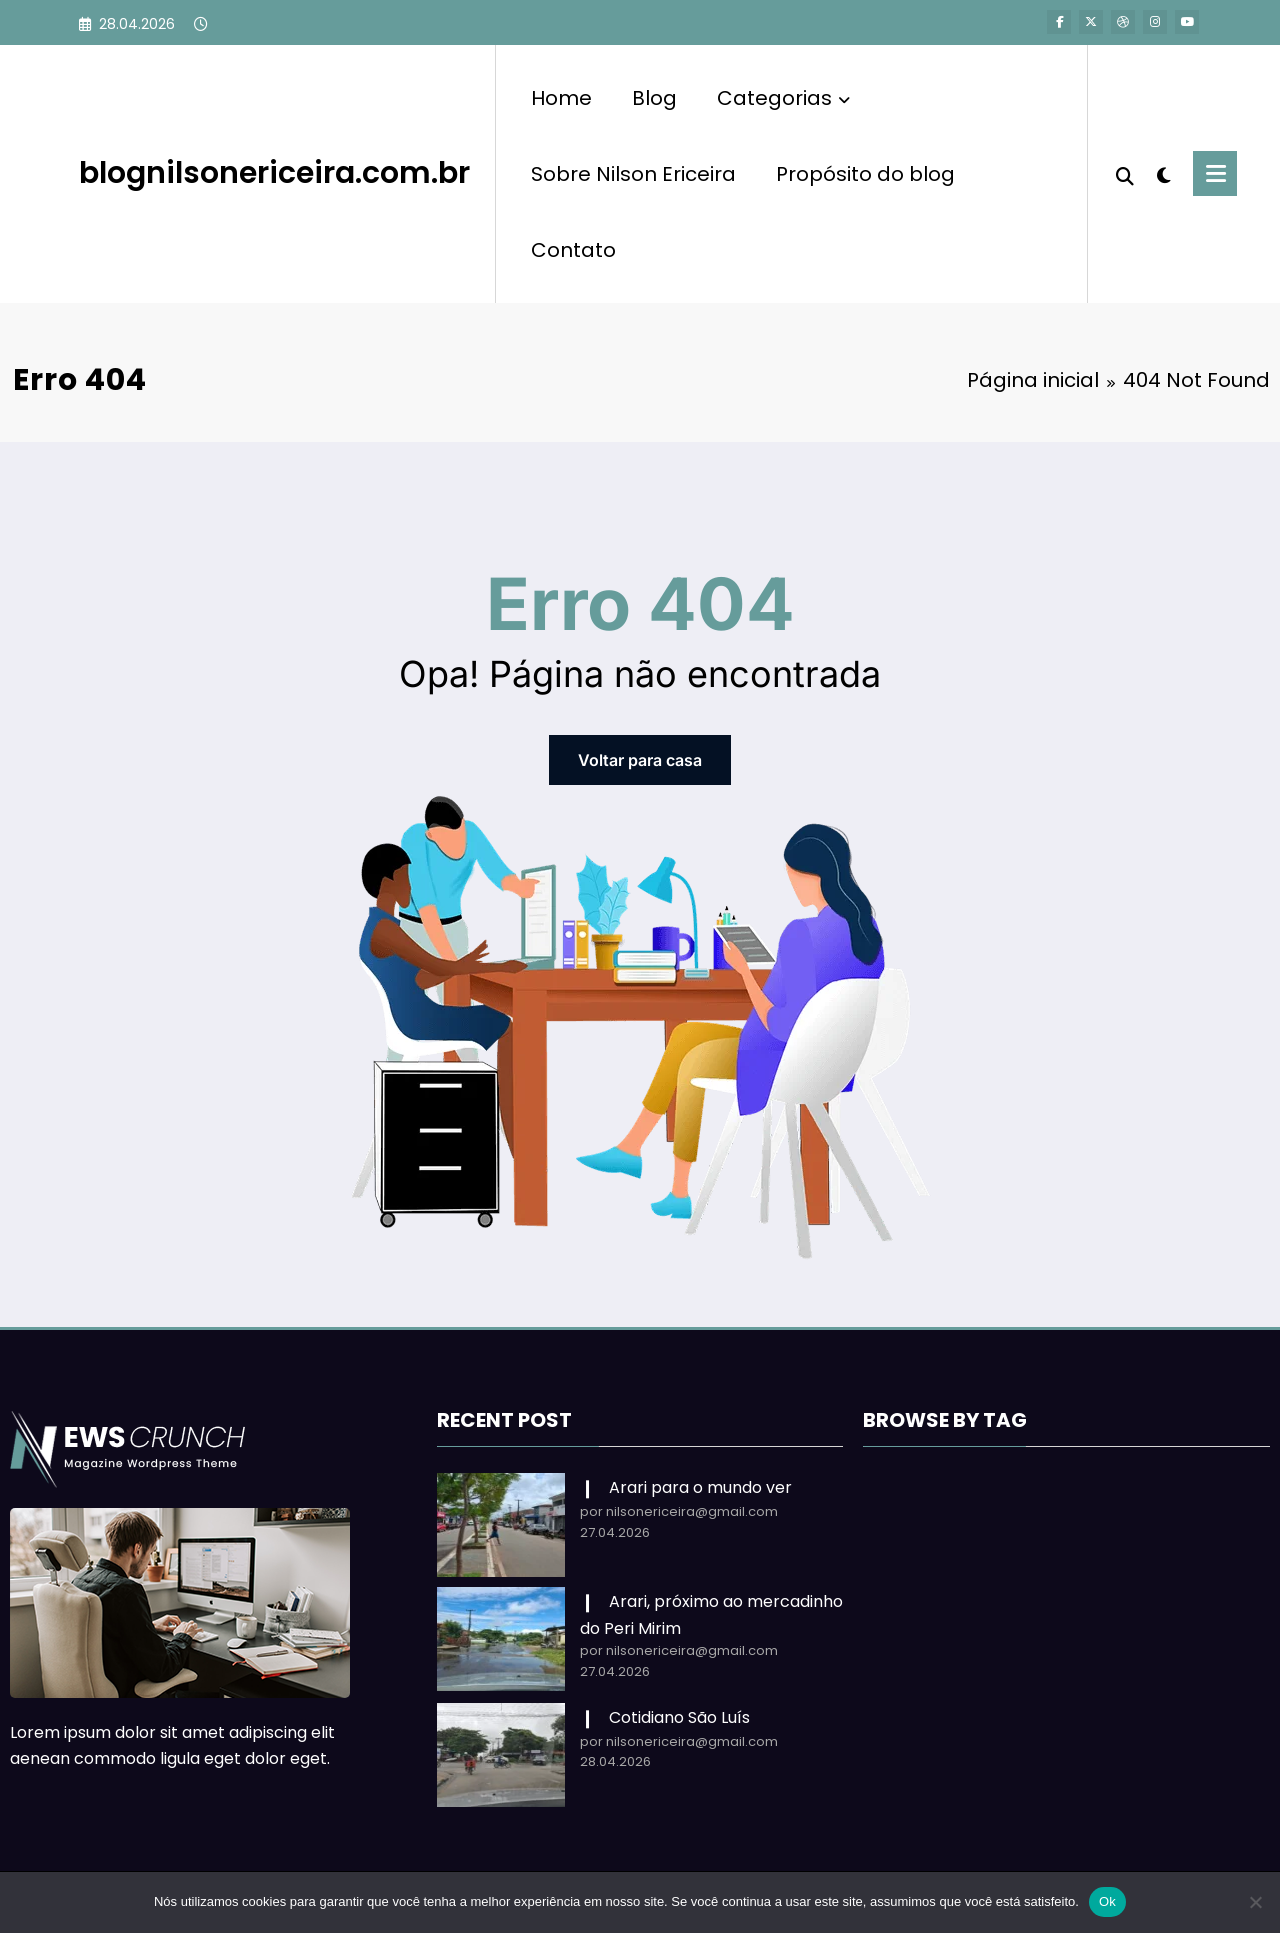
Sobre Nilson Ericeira (633, 174)
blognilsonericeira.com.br (274, 173)
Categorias (783, 98)
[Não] (1255, 1902)
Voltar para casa (640, 760)
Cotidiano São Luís (679, 1717)
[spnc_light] (1164, 173)
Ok (1107, 1901)
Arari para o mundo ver (700, 1487)
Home (561, 98)
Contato (573, 250)
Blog (654, 98)
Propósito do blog (865, 174)
